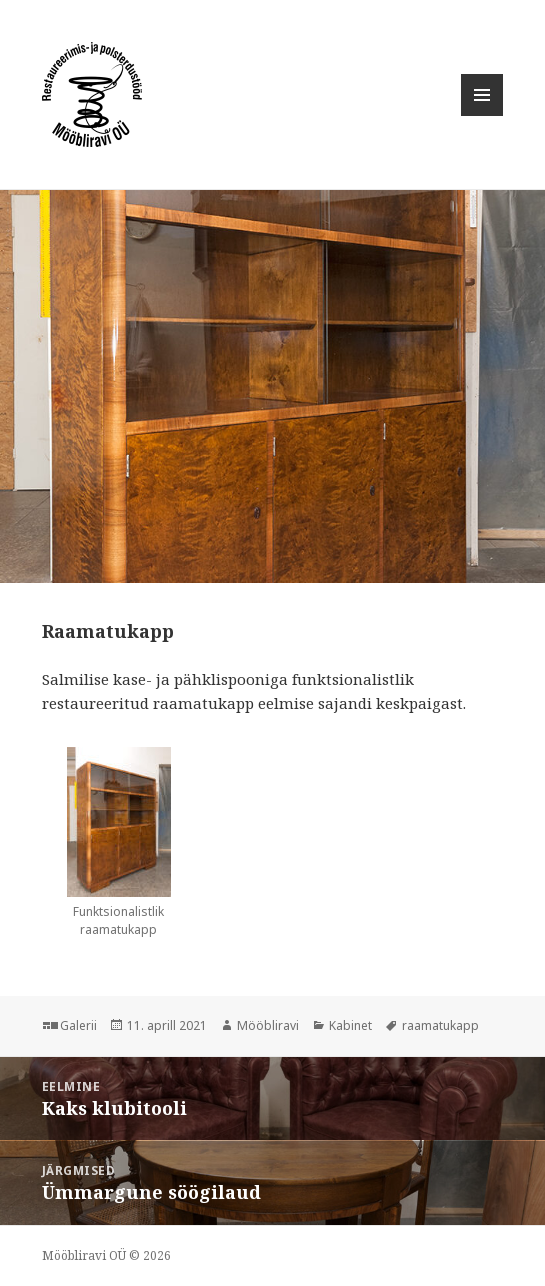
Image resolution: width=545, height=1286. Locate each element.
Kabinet (350, 1025)
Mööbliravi (268, 1025)
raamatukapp (440, 1025)
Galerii (78, 1025)
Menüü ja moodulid (482, 115)
